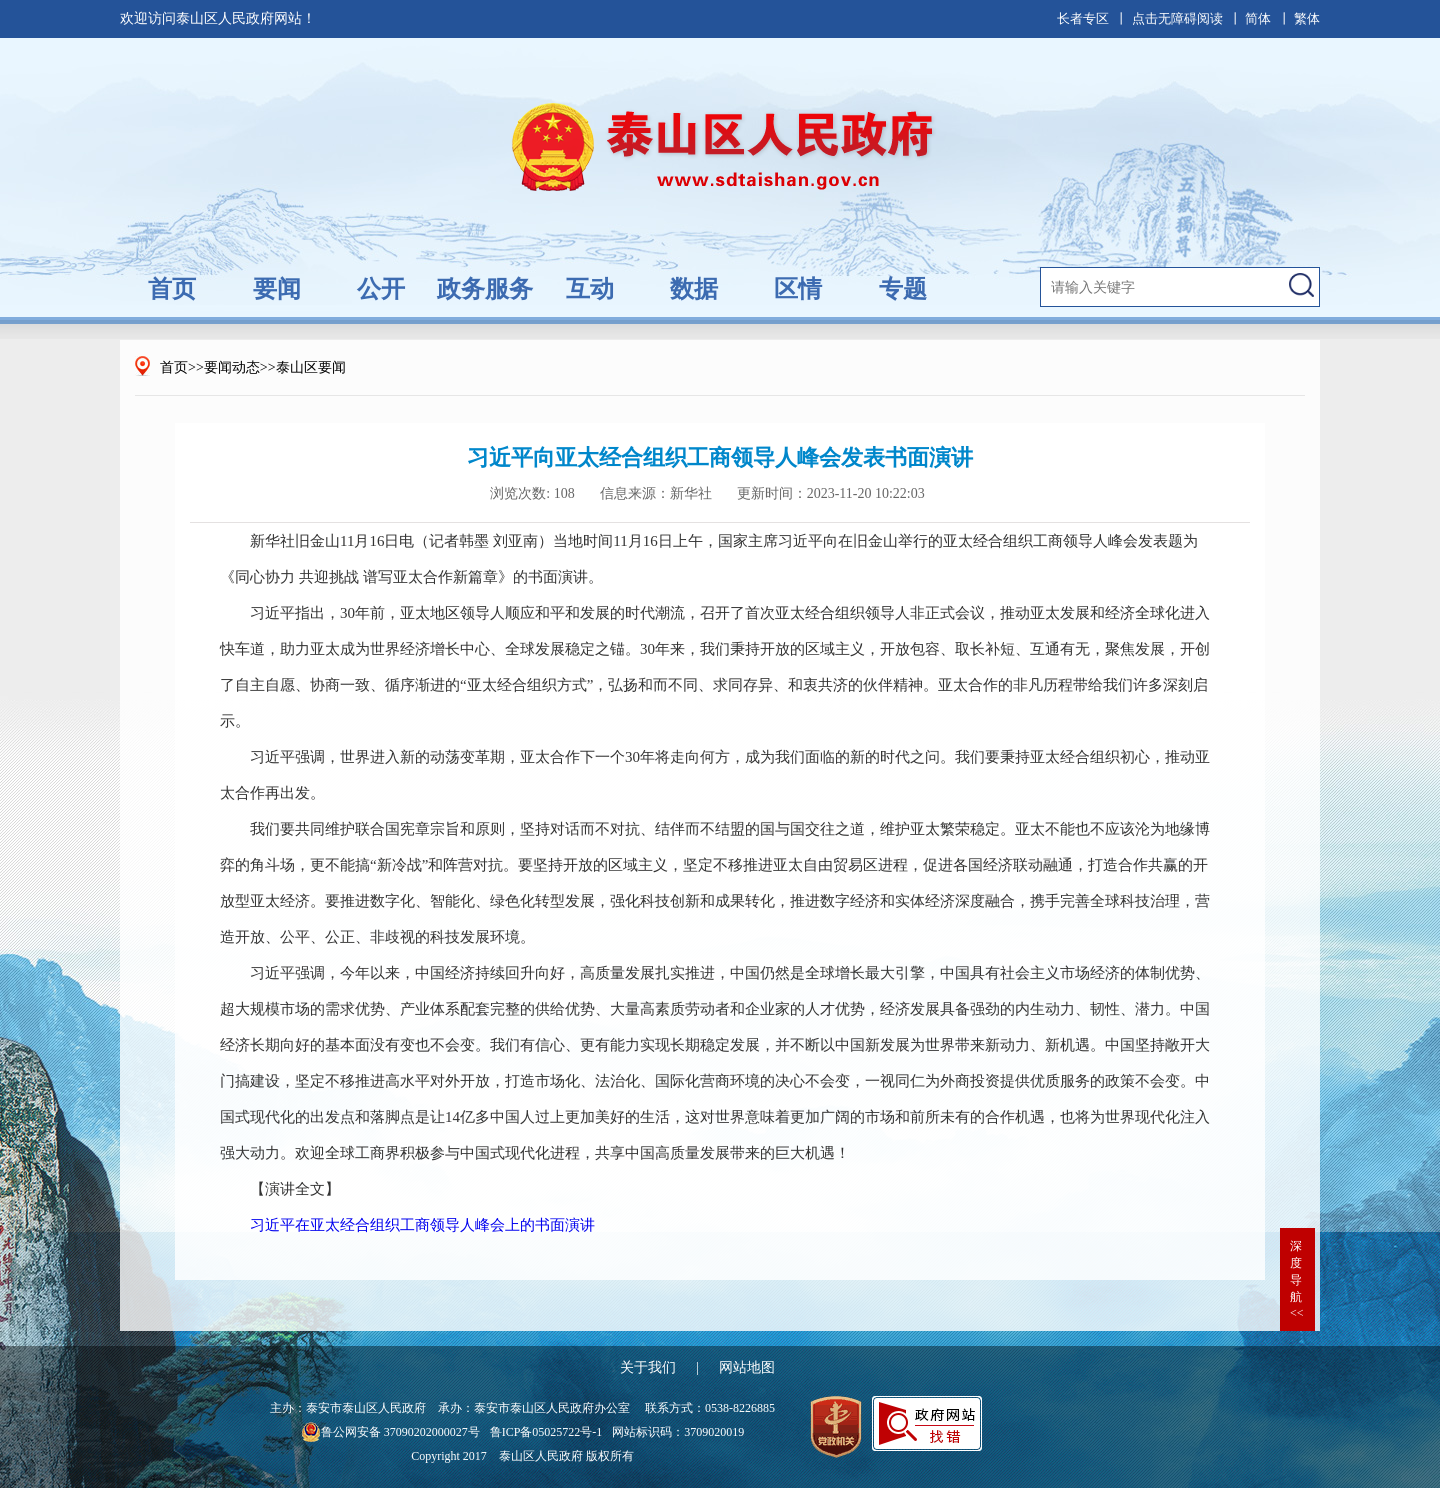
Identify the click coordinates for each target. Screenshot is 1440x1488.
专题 (903, 289)
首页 (172, 289)
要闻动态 (232, 367)
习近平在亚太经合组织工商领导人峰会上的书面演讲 (422, 1225)
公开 (381, 289)
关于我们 (648, 1367)
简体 (1258, 18)
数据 (694, 289)
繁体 (1307, 18)
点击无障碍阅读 (1177, 18)
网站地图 (747, 1367)
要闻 (277, 289)
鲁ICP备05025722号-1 (546, 1432)
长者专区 (1083, 18)
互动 (590, 289)
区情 (798, 289)
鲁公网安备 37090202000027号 (390, 1432)
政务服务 (485, 289)
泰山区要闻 (311, 367)
